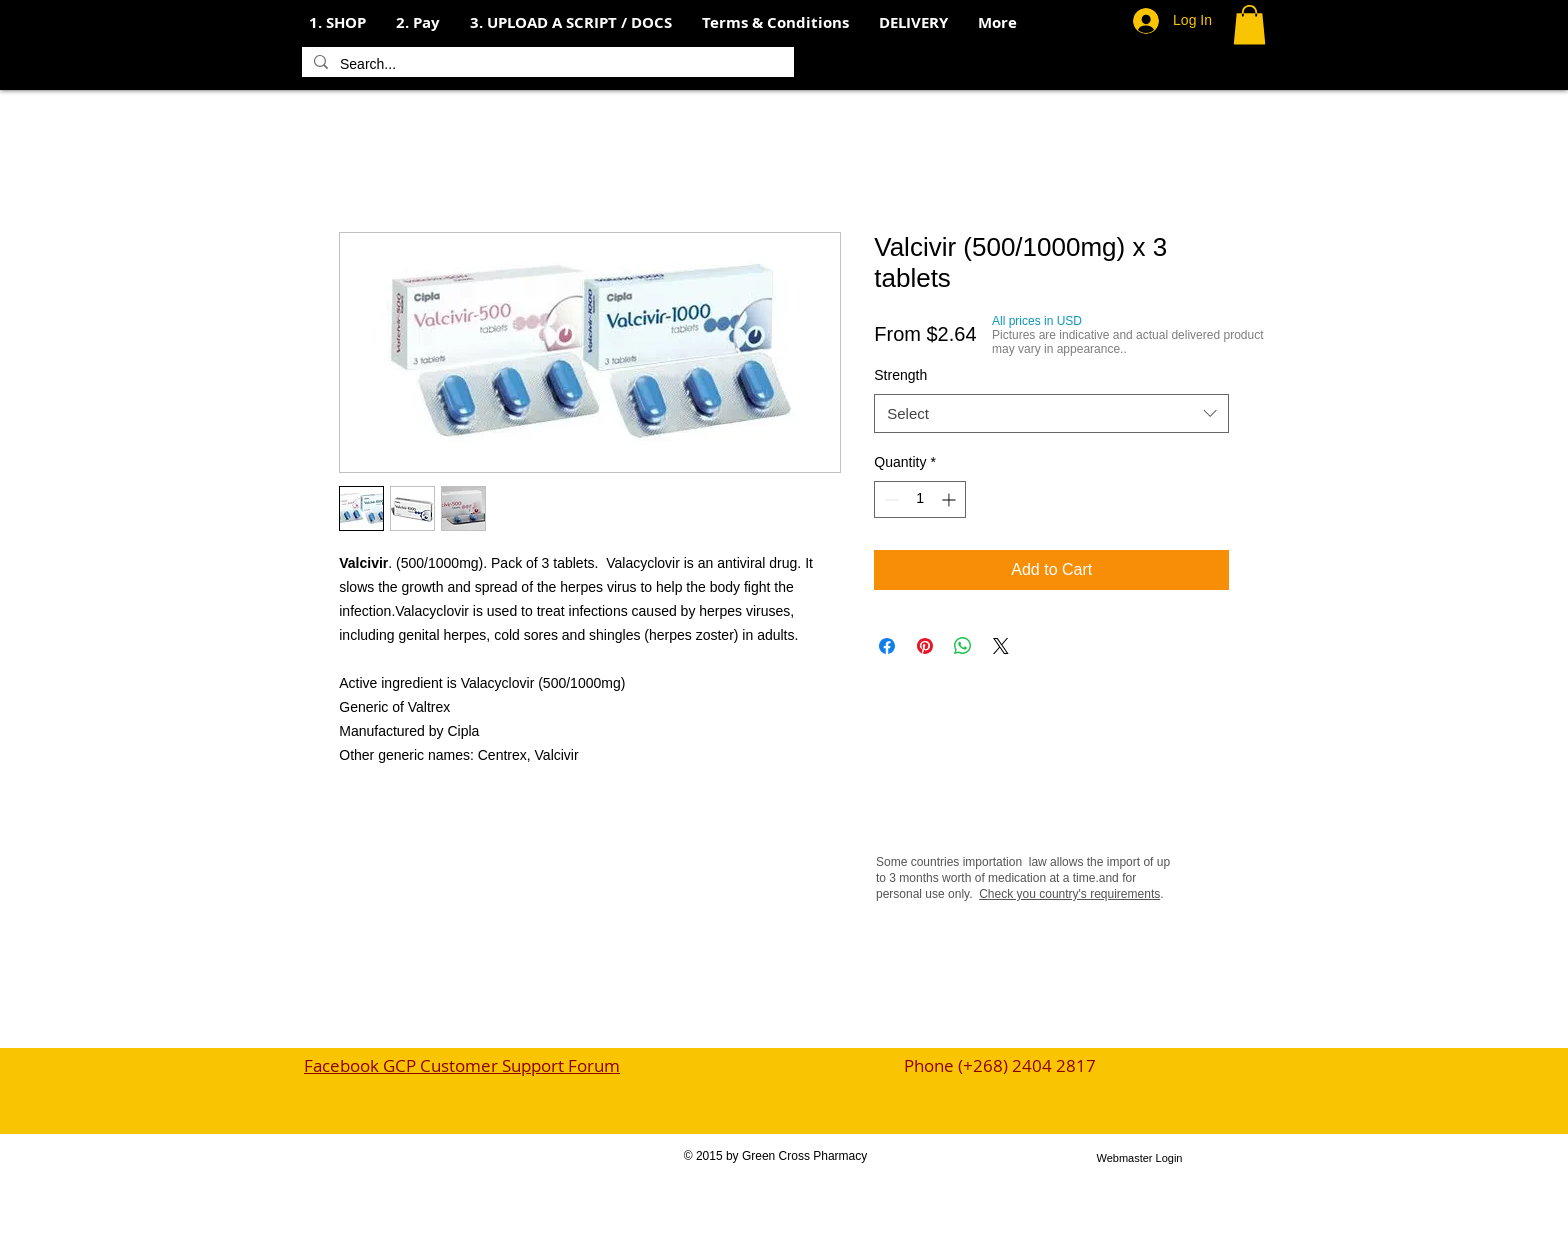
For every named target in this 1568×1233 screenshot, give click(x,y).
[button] (418, 23)
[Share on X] (1001, 646)
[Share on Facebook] (887, 646)
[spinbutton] (920, 499)
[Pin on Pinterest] (925, 646)
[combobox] (1051, 413)
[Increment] (950, 499)
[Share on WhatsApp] (963, 646)
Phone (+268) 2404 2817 (1000, 1065)
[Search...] (546, 65)
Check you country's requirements (1069, 894)
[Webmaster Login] (1139, 1158)
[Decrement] (889, 499)
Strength (900, 375)
